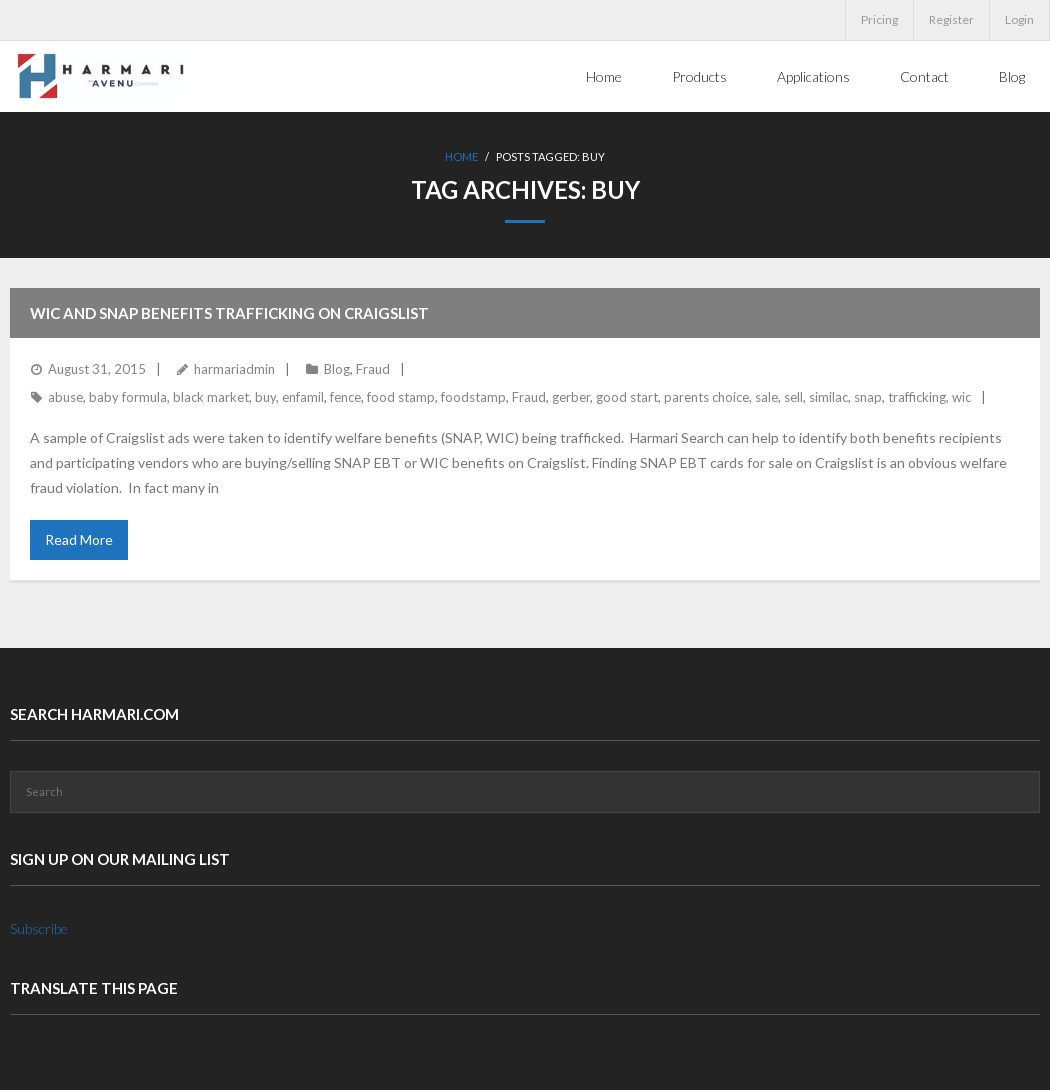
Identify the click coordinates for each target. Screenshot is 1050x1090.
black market (211, 397)
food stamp (401, 397)
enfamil (303, 397)
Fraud (373, 369)
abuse (65, 397)
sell (793, 397)
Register (951, 19)
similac (828, 397)
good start (627, 397)
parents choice (706, 397)
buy (265, 397)
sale (766, 397)
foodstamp (473, 397)
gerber (571, 397)
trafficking (917, 397)
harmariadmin (234, 369)
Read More (79, 539)
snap (868, 397)
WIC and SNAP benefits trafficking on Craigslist (229, 313)
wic (961, 397)
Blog (337, 369)
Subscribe (39, 928)
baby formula (128, 397)
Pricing (879, 19)
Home (461, 156)
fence (345, 397)
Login (1019, 19)
